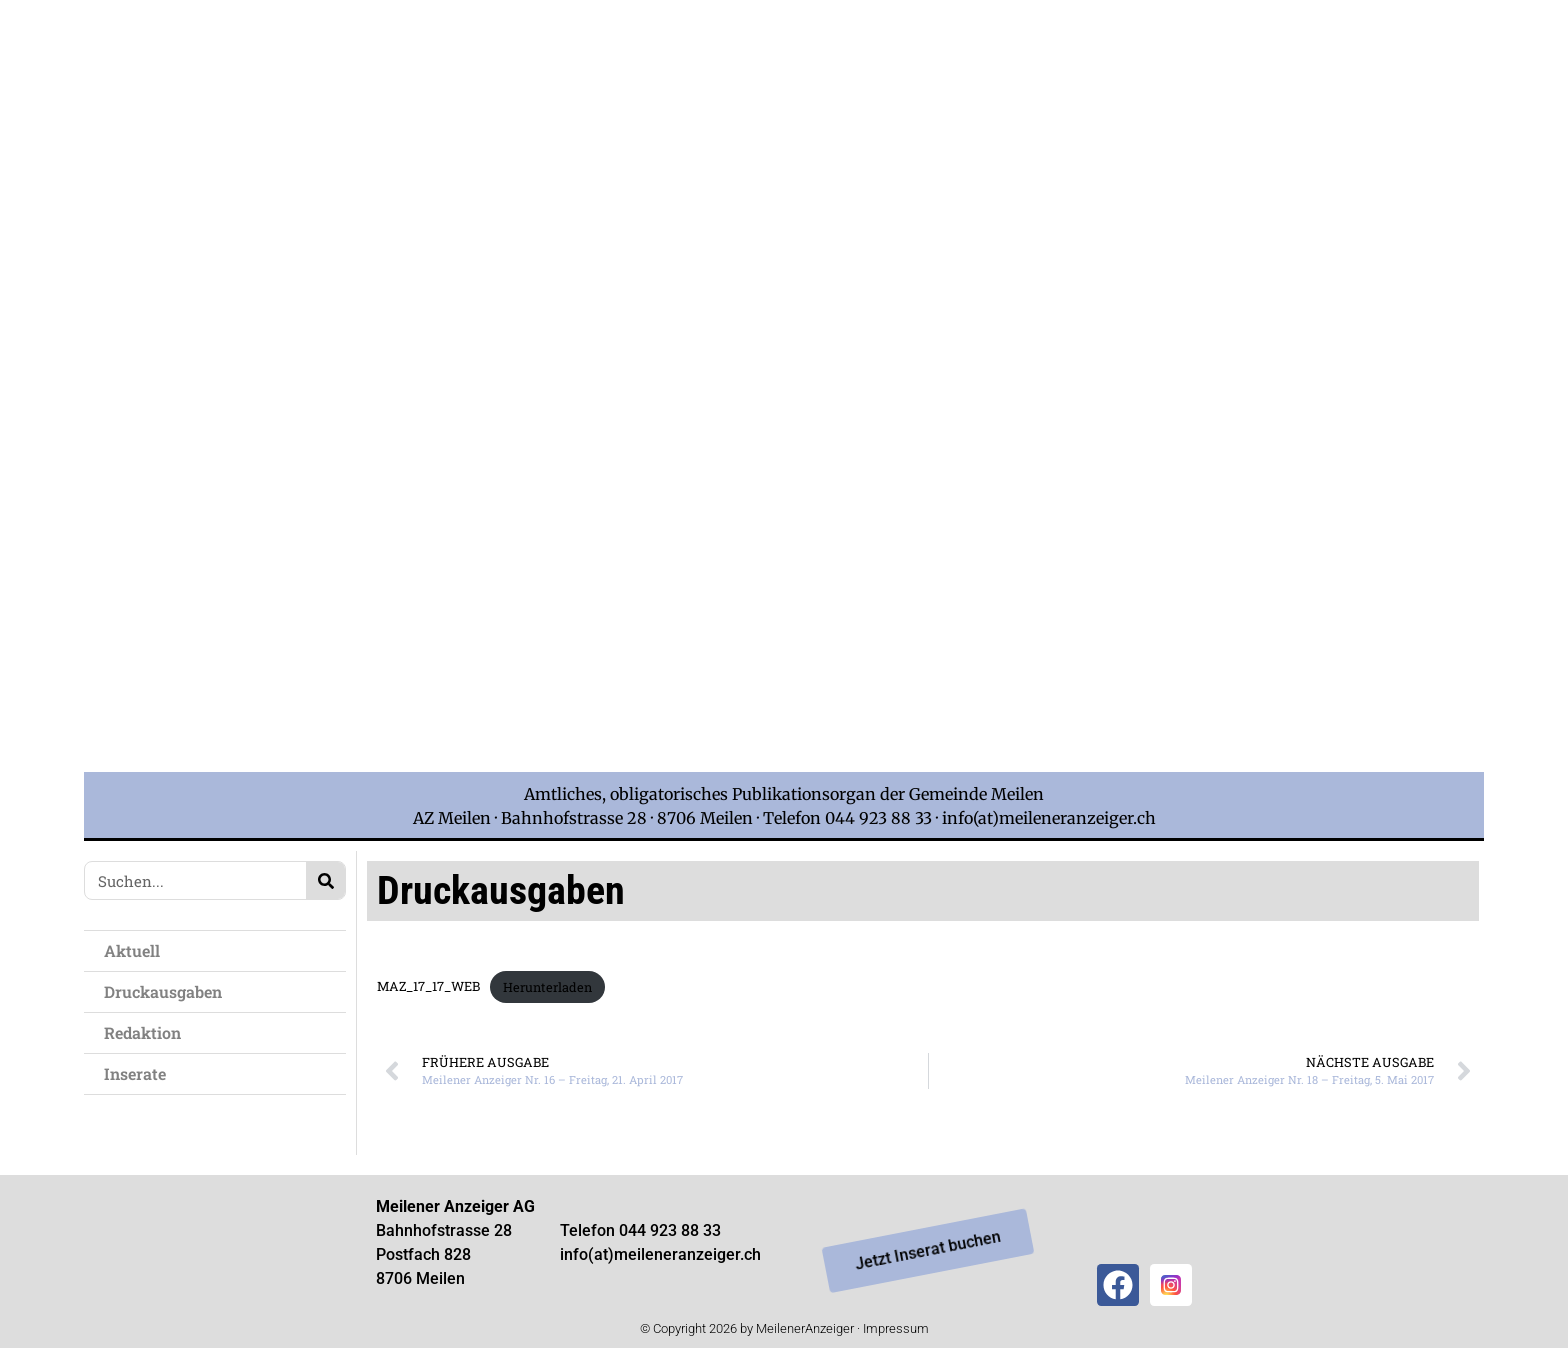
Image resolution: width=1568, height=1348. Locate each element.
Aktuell (132, 950)
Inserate (135, 1073)
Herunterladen (547, 987)
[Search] (325, 880)
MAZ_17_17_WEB (428, 987)
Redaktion (142, 1032)
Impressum (896, 1328)
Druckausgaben (163, 991)
